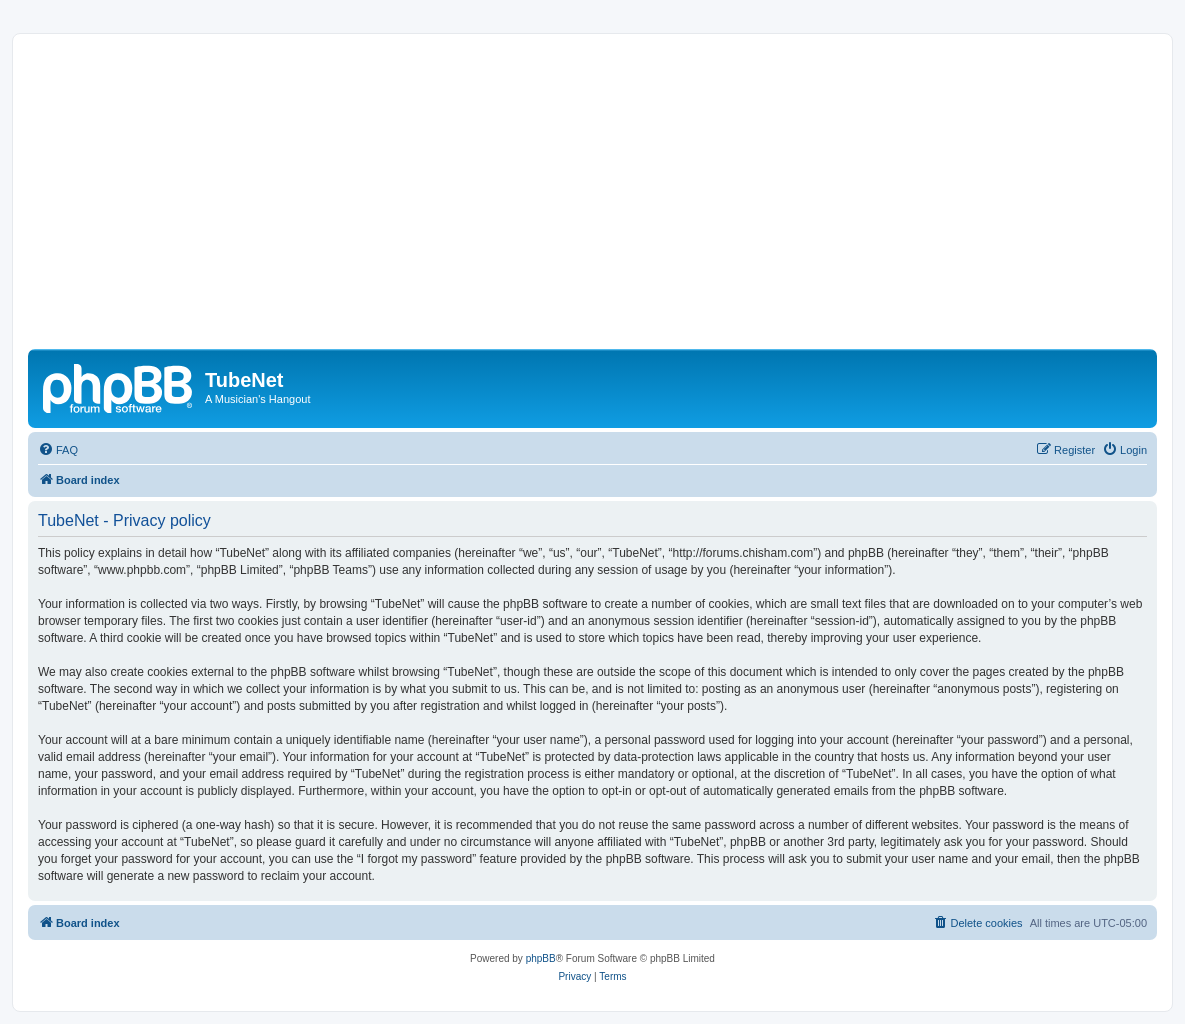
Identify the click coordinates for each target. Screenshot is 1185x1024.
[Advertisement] (606, 199)
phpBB (541, 958)
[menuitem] (58, 450)
